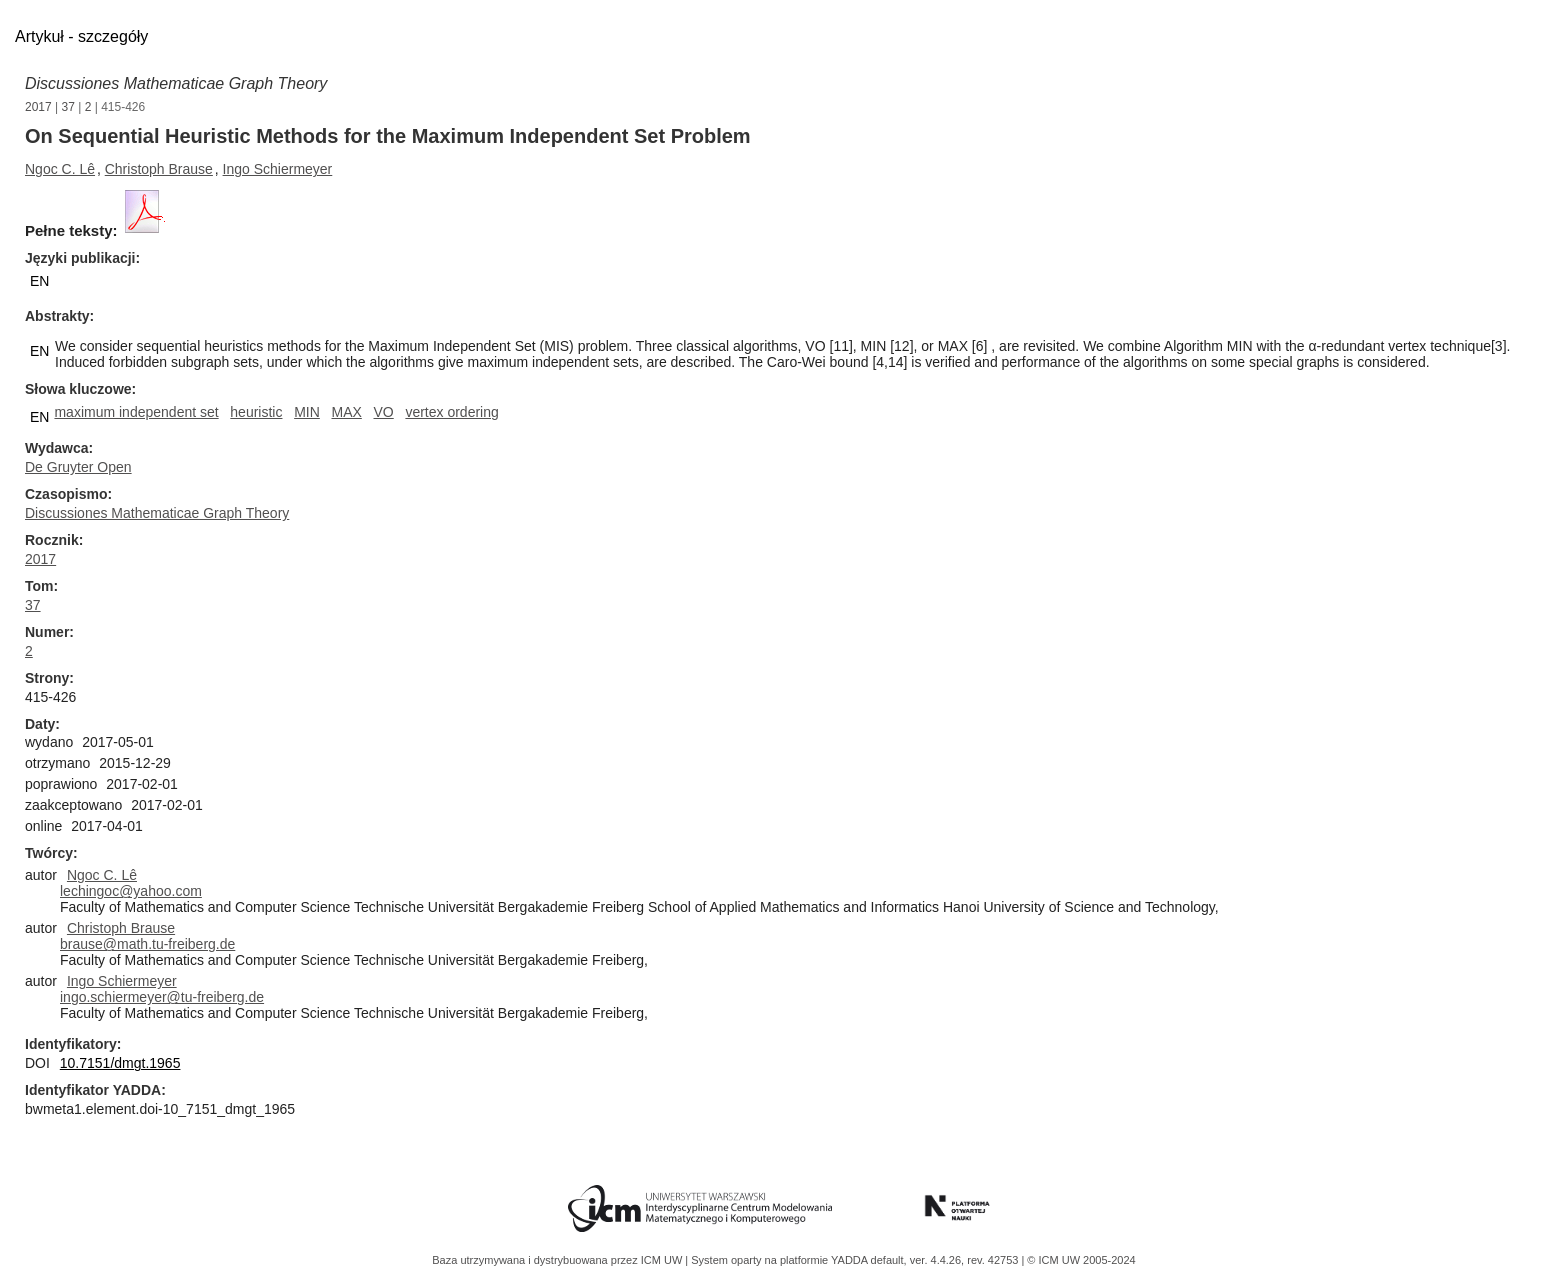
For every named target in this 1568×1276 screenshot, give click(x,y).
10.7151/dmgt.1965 (120, 1063)
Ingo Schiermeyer (278, 169)
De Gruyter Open (78, 467)
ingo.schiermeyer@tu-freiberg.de (162, 997)
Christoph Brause (159, 169)
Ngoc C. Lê (60, 169)
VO (384, 412)
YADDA (851, 1260)
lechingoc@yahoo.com (131, 891)
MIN (307, 412)
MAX (346, 412)
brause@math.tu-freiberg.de (147, 944)
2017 (38, 107)
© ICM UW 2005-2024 (1081, 1260)
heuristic (256, 412)
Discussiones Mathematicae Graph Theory (176, 83)
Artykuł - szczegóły (81, 36)
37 (68, 107)
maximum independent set (136, 412)
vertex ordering (451, 412)
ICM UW (663, 1260)
